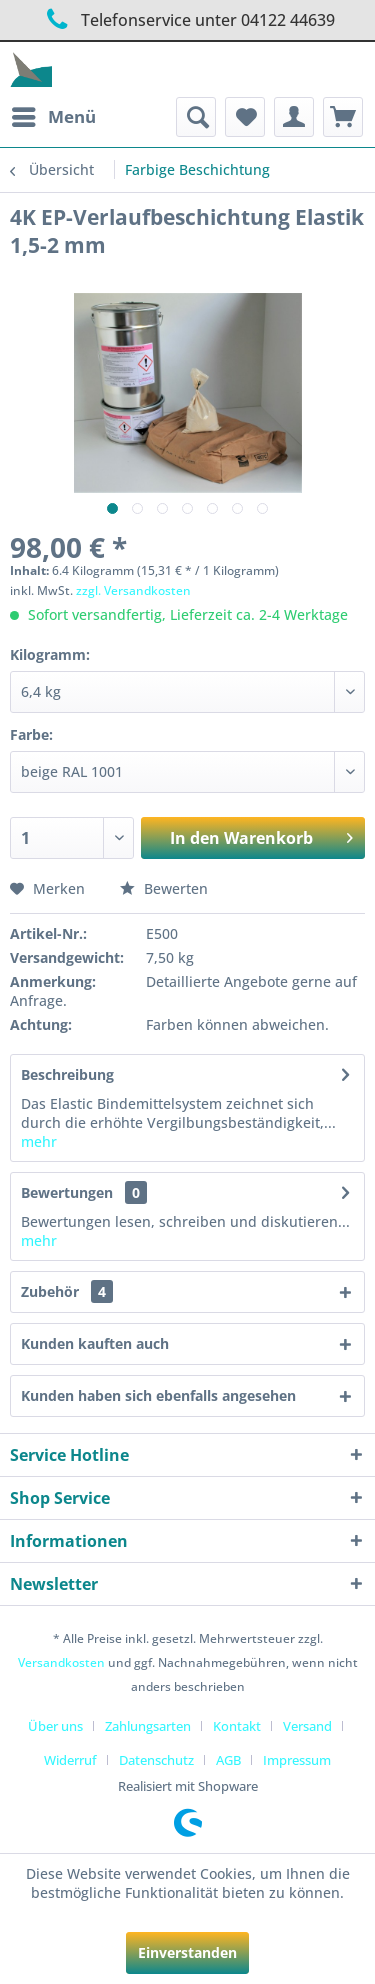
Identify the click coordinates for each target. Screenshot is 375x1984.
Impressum (297, 1760)
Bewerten (164, 888)
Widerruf (70, 1760)
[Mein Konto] (294, 117)
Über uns (55, 1726)
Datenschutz (156, 1760)
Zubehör (67, 1291)
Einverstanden (187, 1952)
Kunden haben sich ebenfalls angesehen (158, 1395)
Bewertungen (67, 1192)
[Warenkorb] (343, 117)
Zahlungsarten (148, 1726)
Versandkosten (61, 1662)
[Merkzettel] (245, 117)
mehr (39, 1141)
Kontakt (237, 1726)
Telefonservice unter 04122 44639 (187, 19)
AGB (228, 1760)
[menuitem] (53, 117)
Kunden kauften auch (95, 1343)
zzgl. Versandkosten (133, 590)
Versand (307, 1726)
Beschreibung (67, 1074)
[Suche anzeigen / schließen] (196, 117)
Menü (54, 114)
